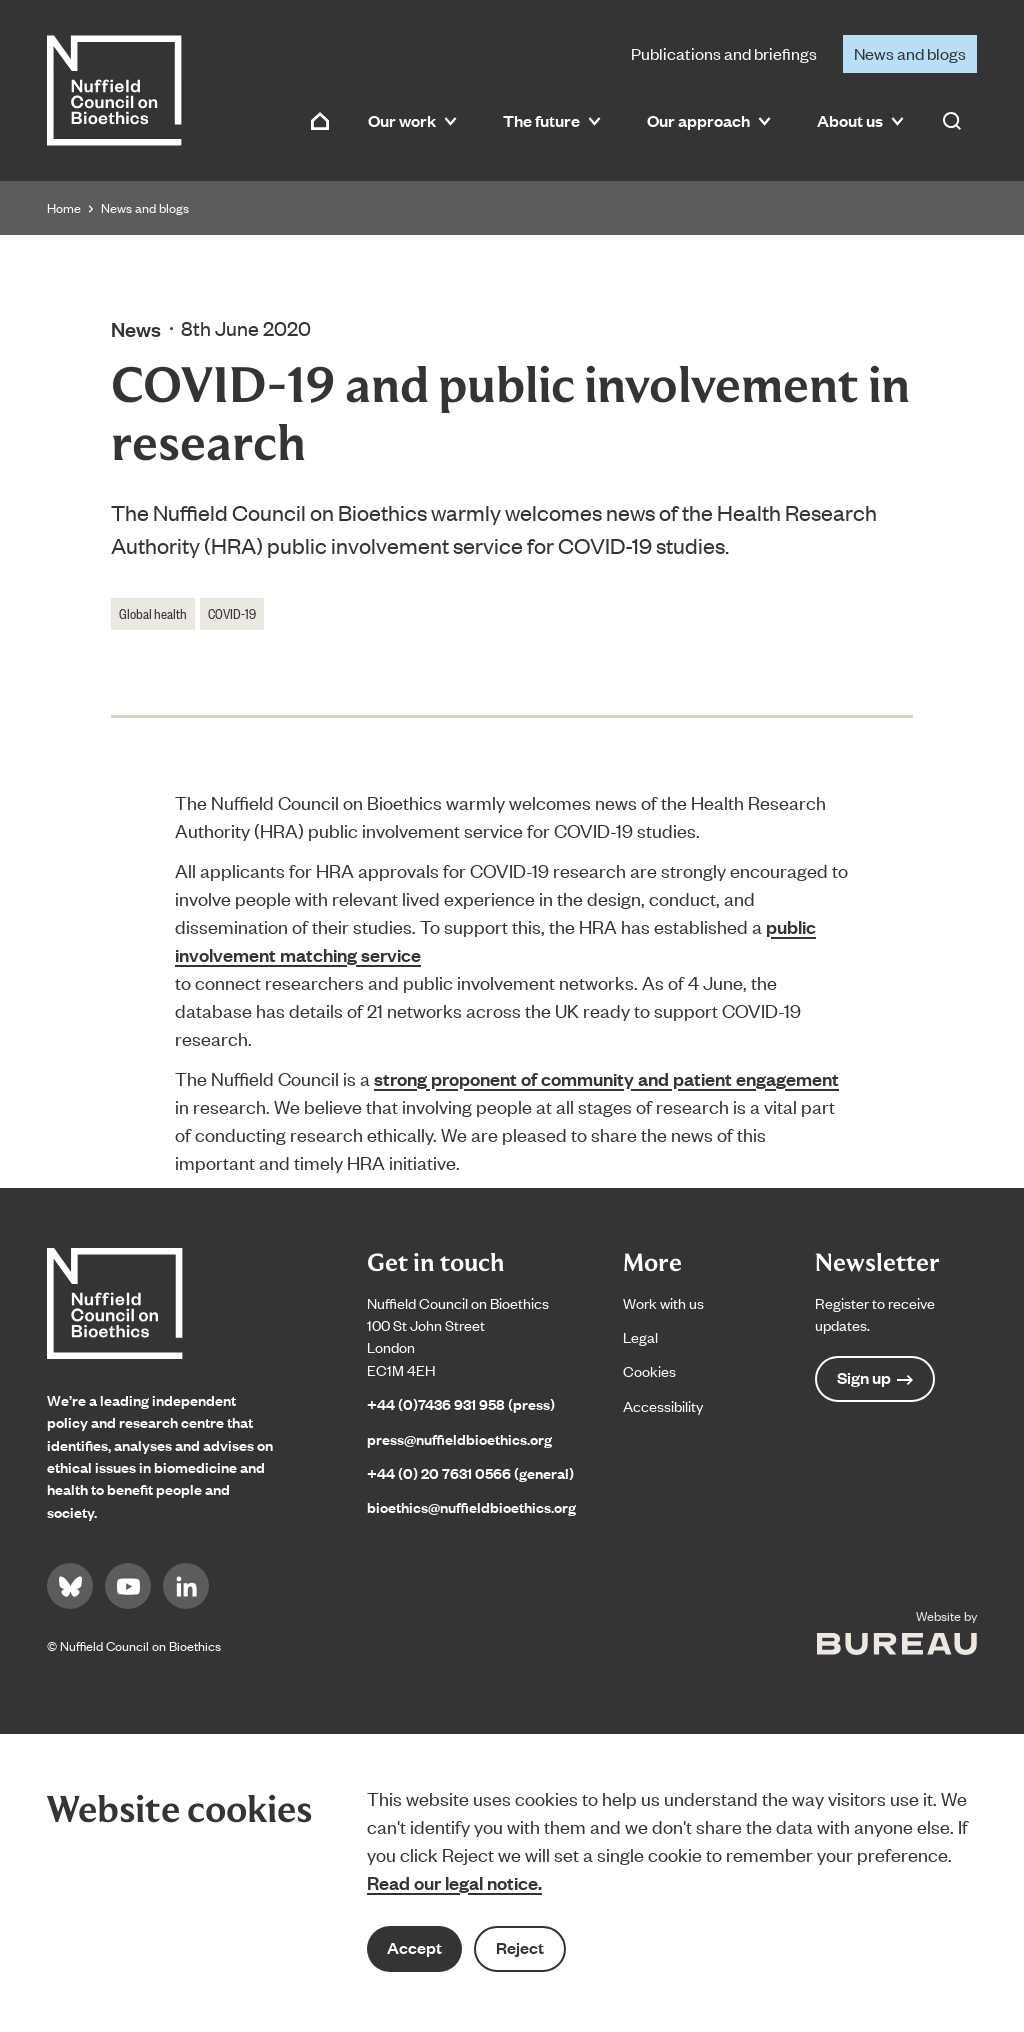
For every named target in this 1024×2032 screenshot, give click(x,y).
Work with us (663, 1302)
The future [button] (552, 120)
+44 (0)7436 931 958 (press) (461, 1403)
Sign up (875, 1377)
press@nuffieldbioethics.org (459, 1438)
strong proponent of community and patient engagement (606, 1078)
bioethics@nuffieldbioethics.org (471, 1506)
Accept (414, 1947)
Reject (520, 1947)
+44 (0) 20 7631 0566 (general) (470, 1472)
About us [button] (860, 120)
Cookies (649, 1370)
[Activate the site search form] (952, 121)
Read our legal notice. (454, 1882)
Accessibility (663, 1405)
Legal (640, 1336)
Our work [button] (412, 120)
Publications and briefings (724, 53)
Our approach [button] (709, 120)
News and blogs (910, 53)
